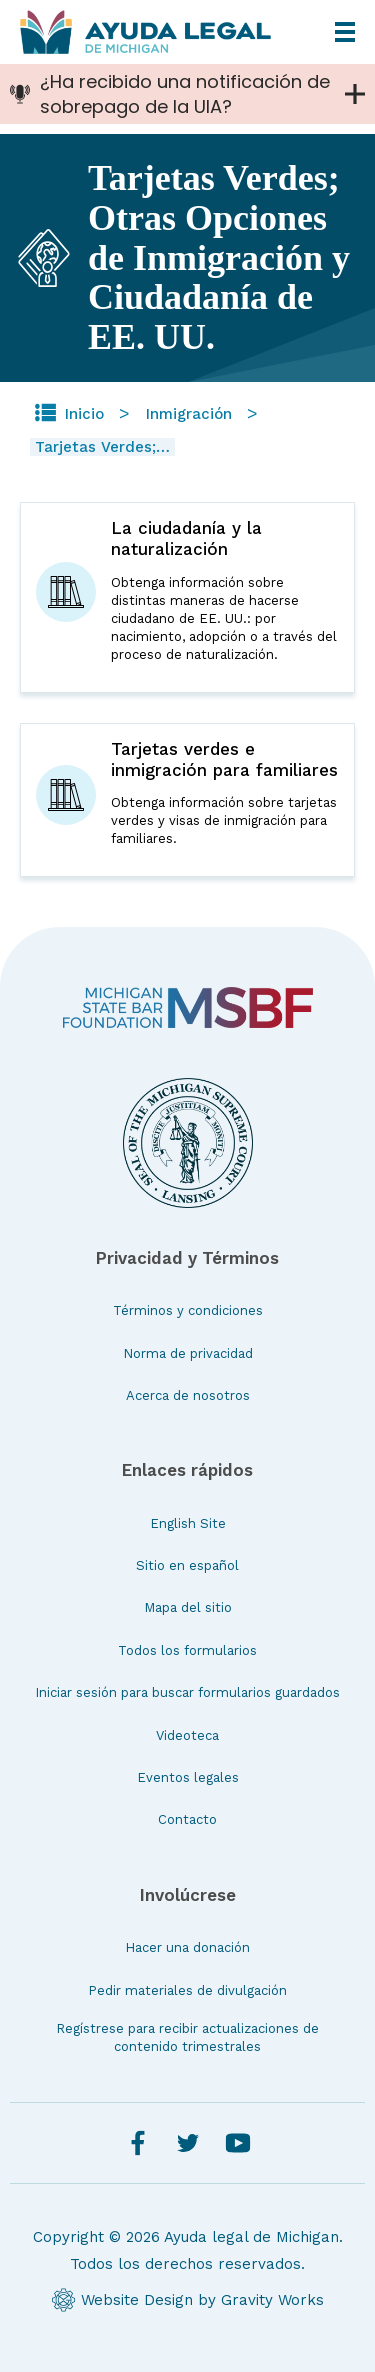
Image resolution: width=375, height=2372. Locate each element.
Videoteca (187, 1735)
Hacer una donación (187, 1947)
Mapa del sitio (188, 1607)
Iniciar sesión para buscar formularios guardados (187, 1692)
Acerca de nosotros (188, 1395)
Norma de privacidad (188, 1353)
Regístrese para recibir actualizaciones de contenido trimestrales (187, 2037)
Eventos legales (188, 1777)
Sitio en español (187, 1565)
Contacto (187, 1819)
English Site (188, 1523)
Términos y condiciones (188, 1310)
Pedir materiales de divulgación (187, 1990)
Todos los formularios (187, 1650)
